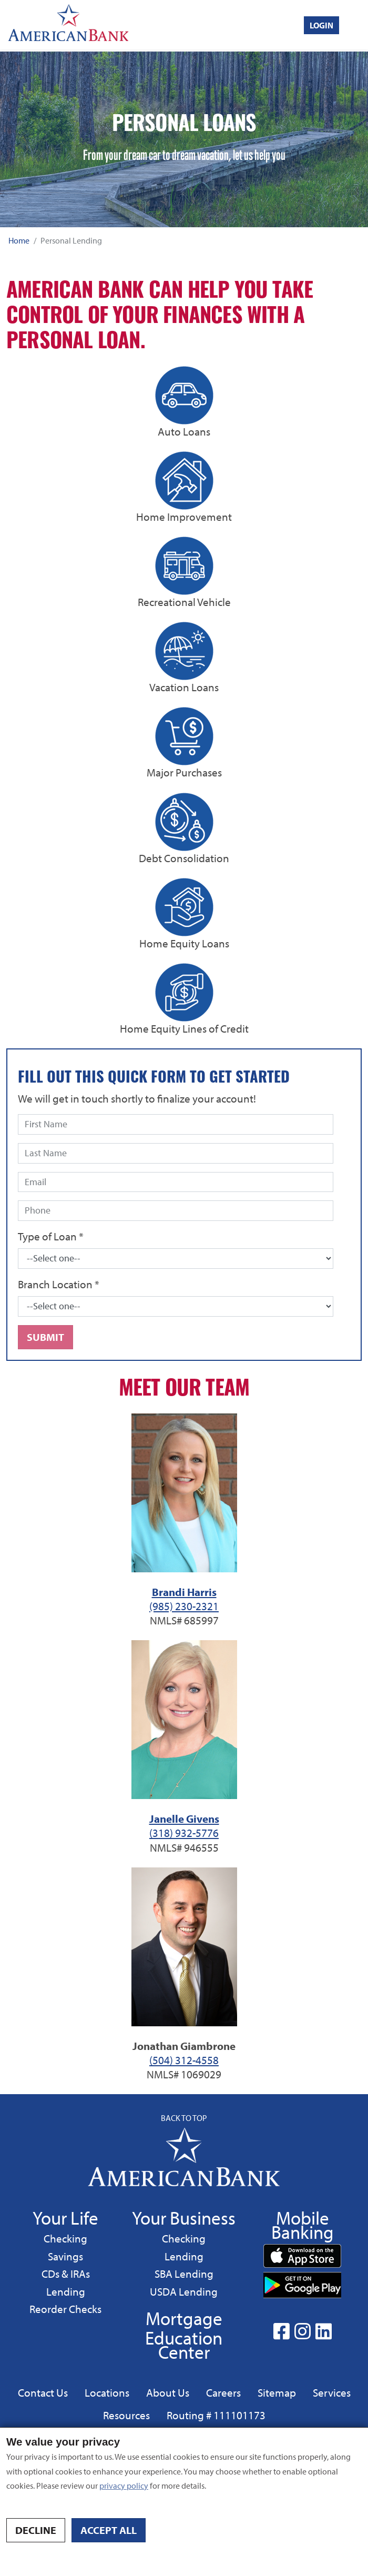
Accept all (108, 2530)
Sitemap (277, 2392)
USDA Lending (183, 2291)
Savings (67, 2256)
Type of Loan (51, 1236)
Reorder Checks (65, 2309)
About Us (167, 2392)
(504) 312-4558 (184, 2060)
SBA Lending (183, 2273)
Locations (107, 2392)
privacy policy (123, 2485)
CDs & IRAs (66, 2273)
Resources (126, 2415)
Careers (223, 2392)
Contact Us (43, 2392)
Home (18, 240)
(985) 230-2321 (184, 1606)
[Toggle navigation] (358, 24)
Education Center (183, 2344)
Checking (65, 2238)
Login (321, 25)
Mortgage (184, 2318)
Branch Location (58, 1284)
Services (332, 2392)
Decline (35, 2530)
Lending (65, 2291)
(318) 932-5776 (184, 1833)
